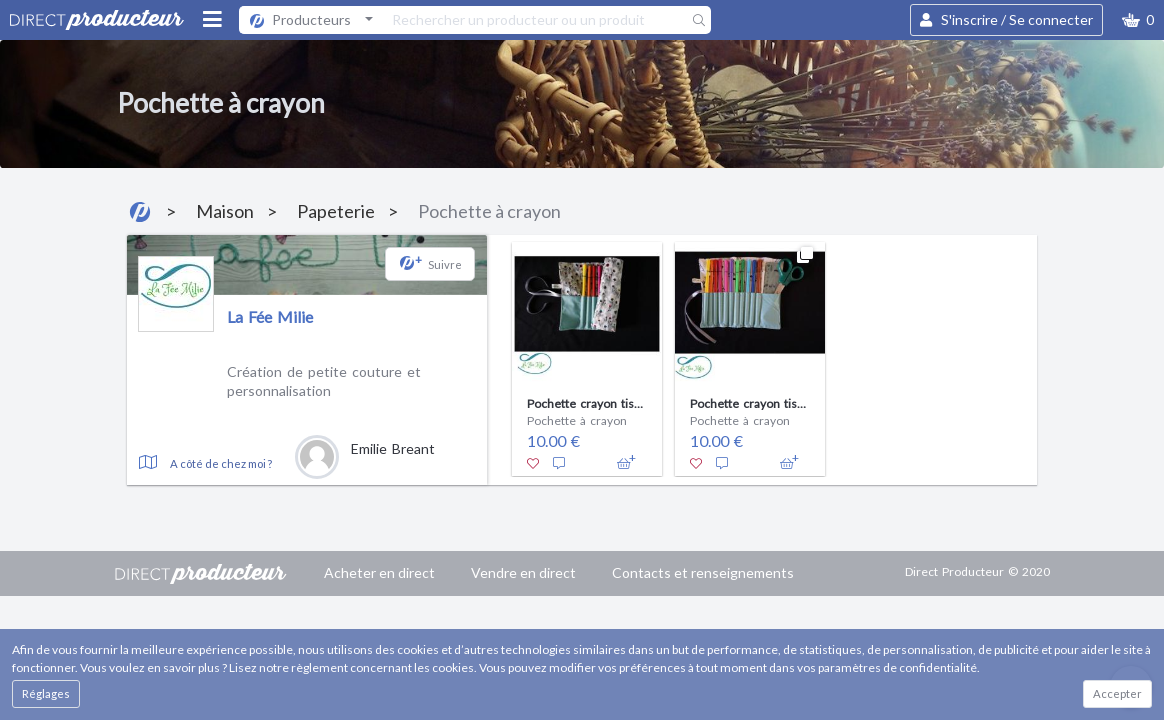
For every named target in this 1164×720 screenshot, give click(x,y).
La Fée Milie (270, 316)
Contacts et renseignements (703, 572)
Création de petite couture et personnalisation (324, 381)
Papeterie (336, 211)
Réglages (46, 693)
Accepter (1117, 693)
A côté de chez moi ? (221, 463)
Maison (225, 211)
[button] (1138, 20)
